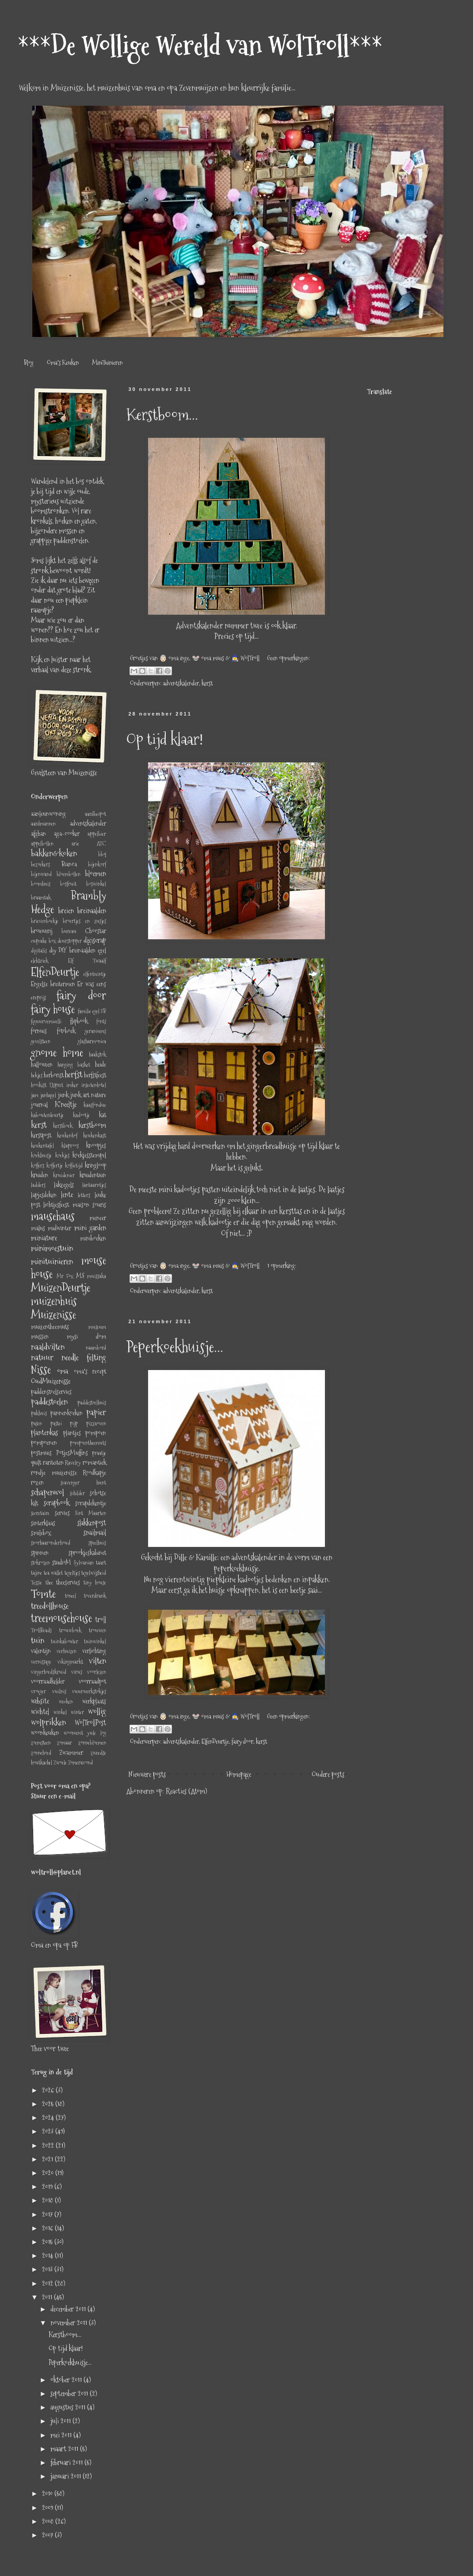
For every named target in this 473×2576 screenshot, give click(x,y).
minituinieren (52, 1261)
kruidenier (64, 1175)
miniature (44, 1238)
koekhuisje (41, 1155)
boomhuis (40, 884)
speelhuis (97, 1542)
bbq (102, 854)
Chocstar (95, 930)
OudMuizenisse (50, 1381)
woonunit (73, 1733)
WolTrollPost (90, 1723)
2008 (48, 2521)
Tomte (43, 1594)
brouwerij (42, 930)
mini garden (90, 1228)
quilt (36, 1462)
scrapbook (56, 1503)
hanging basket (74, 1064)
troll (100, 1620)
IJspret (56, 1085)
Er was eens (91, 984)
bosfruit (68, 884)
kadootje (81, 1115)
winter (77, 1712)
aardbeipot (95, 814)
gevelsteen (40, 1041)
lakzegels (64, 1184)
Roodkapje (94, 1472)
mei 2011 (61, 2435)
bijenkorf (97, 864)
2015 (48, 2242)
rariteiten (53, 1462)
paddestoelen (49, 1402)
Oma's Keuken (63, 362)
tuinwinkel (95, 1641)
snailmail (95, 1532)
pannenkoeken (66, 1413)
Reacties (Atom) (186, 1791)
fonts (101, 1021)
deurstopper (69, 941)
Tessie (36, 1582)
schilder (77, 1493)
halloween (42, 1064)
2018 (48, 2200)
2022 (49, 2145)
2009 (48, 2508)
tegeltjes (72, 1573)
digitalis (39, 950)
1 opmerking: (281, 1265)
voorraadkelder (48, 1681)
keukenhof (67, 1135)
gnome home (57, 1052)
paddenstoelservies (51, 1391)
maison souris (89, 1204)
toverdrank (95, 1596)
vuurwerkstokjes (89, 1691)
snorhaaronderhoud (50, 1542)
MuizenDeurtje (60, 1288)
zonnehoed (41, 1753)
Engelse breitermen (53, 984)
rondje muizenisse (54, 1472)
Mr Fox (65, 1276)
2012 (48, 2283)
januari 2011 (66, 2476)
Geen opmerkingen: (288, 658)
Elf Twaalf (87, 961)
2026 (49, 2090)
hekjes (36, 1075)
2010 (48, 2493)
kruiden (39, 1175)
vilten (97, 1661)
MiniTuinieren (107, 362)
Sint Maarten (90, 1513)
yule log (96, 1733)
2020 (48, 2173)
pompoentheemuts (88, 1443)
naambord (96, 1347)
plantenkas (44, 1433)
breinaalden (91, 911)
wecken (66, 1701)
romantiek (94, 1462)
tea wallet (53, 1573)
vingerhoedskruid (48, 1672)
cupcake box (43, 941)
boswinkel (96, 884)
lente (67, 1195)
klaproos (70, 1145)
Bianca (69, 864)
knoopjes (96, 1145)
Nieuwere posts (147, 1774)
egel (102, 950)
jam (34, 1095)
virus (76, 1672)
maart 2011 (65, 2449)
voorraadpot (92, 1681)
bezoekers (40, 864)
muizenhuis (54, 1301)
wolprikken (48, 1722)
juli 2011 (61, 2421)
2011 (48, 2297)
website (40, 1701)
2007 (48, 2535)
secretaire (40, 1513)
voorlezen (96, 1672)
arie (75, 843)
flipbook (79, 1021)
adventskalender (181, 683)
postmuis (41, 1452)
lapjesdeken (44, 1194)
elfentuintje (95, 974)
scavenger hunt (83, 1482)
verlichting (94, 1650)
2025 (48, 2104)
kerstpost (41, 1135)
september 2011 (70, 2393)
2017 (48, 2214)
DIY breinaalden (76, 950)
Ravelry (73, 1462)
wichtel (40, 1712)
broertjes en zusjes (84, 921)
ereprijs (38, 997)
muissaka (96, 1276)
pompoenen (44, 1442)
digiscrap (95, 940)
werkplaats (94, 1701)
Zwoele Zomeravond (73, 1762)
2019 (48, 2187)
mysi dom (86, 1336)
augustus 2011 (68, 2407)
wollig (97, 1711)
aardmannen (43, 823)
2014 (48, 2256)
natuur (42, 1357)
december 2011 (69, 2309)
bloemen (95, 874)
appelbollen (42, 843)
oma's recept (90, 1371)
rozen (37, 1482)
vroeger (38, 1691)
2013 (48, 2269)
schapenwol (47, 1492)
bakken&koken (54, 853)
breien (66, 911)
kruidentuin (93, 1175)
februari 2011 (67, 2462)
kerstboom (92, 1125)
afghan (38, 833)
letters (84, 1195)
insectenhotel (93, 1085)
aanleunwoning (48, 813)
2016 (48, 2228)
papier (96, 1412)
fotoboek (66, 1030)
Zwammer (71, 1752)
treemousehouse (61, 1618)
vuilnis (59, 1691)
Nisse (41, 1370)
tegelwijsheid (93, 1573)
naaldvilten (48, 1347)
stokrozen (40, 1562)
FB (103, 1011)
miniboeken (93, 1238)
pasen (36, 1423)
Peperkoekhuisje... (174, 1347)
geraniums (95, 1031)
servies (62, 1512)
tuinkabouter (64, 1641)
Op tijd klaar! (164, 739)
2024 (49, 2118)
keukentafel (42, 1145)
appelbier (97, 834)
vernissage (41, 1661)
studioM (61, 1562)
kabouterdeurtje (47, 1115)
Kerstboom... (162, 414)
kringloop (95, 1165)
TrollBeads (41, 1630)
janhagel (48, 1095)
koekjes (62, 1155)
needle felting (83, 1357)
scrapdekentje (90, 1503)
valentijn (41, 1650)
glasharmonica (92, 1041)
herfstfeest (95, 1075)
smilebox (41, 1532)
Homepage (238, 1774)
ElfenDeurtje (215, 1741)
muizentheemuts (50, 1326)
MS (80, 1275)
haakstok (97, 1054)
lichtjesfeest (56, 1204)
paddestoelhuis (91, 1402)
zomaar (64, 1742)
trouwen (97, 1630)
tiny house (95, 1582)
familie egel (88, 1011)
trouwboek (70, 1630)
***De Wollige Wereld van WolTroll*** (200, 45)
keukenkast (94, 1135)
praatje (99, 1453)
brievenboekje (44, 921)
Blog (29, 362)
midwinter (59, 1228)
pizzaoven (96, 1423)
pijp (74, 1423)
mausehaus (53, 1216)
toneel (70, 1596)
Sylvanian (84, 1562)
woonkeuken (45, 1732)
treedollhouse (50, 1606)
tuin (37, 1640)
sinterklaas (43, 1523)
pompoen (95, 1432)
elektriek (39, 961)
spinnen (40, 1552)
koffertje (54, 1165)
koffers (37, 1165)
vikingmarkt (70, 1661)
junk (63, 1095)
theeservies (68, 1582)
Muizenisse (53, 1315)
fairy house (53, 1009)
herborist (54, 1075)
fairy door (242, 1741)
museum (97, 1327)
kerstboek (62, 1125)
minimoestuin (52, 1248)
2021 (48, 2159)
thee (49, 1582)
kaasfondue (95, 1105)
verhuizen (66, 1651)
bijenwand (41, 874)
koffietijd (74, 1165)
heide (100, 1064)
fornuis (39, 1030)
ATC (101, 843)
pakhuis (39, 1413)
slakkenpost (91, 1523)
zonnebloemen (92, 1742)
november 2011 (69, 2323)
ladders (38, 1185)
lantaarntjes (94, 1185)
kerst (207, 683)
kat (102, 1114)
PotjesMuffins (72, 1452)
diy (53, 950)
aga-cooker (67, 833)
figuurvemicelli (46, 1021)
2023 (48, 2131)
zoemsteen (41, 1742)
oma (62, 1371)
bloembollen (68, 874)
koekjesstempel (89, 1155)
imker (72, 1085)
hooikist (38, 1085)
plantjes (72, 1432)
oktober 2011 (67, 2380)
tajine (36, 1573)
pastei (56, 1423)
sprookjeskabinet (87, 1552)
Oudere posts (328, 1774)
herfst (73, 1074)
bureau (68, 931)
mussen (40, 1336)
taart (101, 1562)
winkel (60, 1712)
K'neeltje (65, 1104)
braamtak (41, 897)
